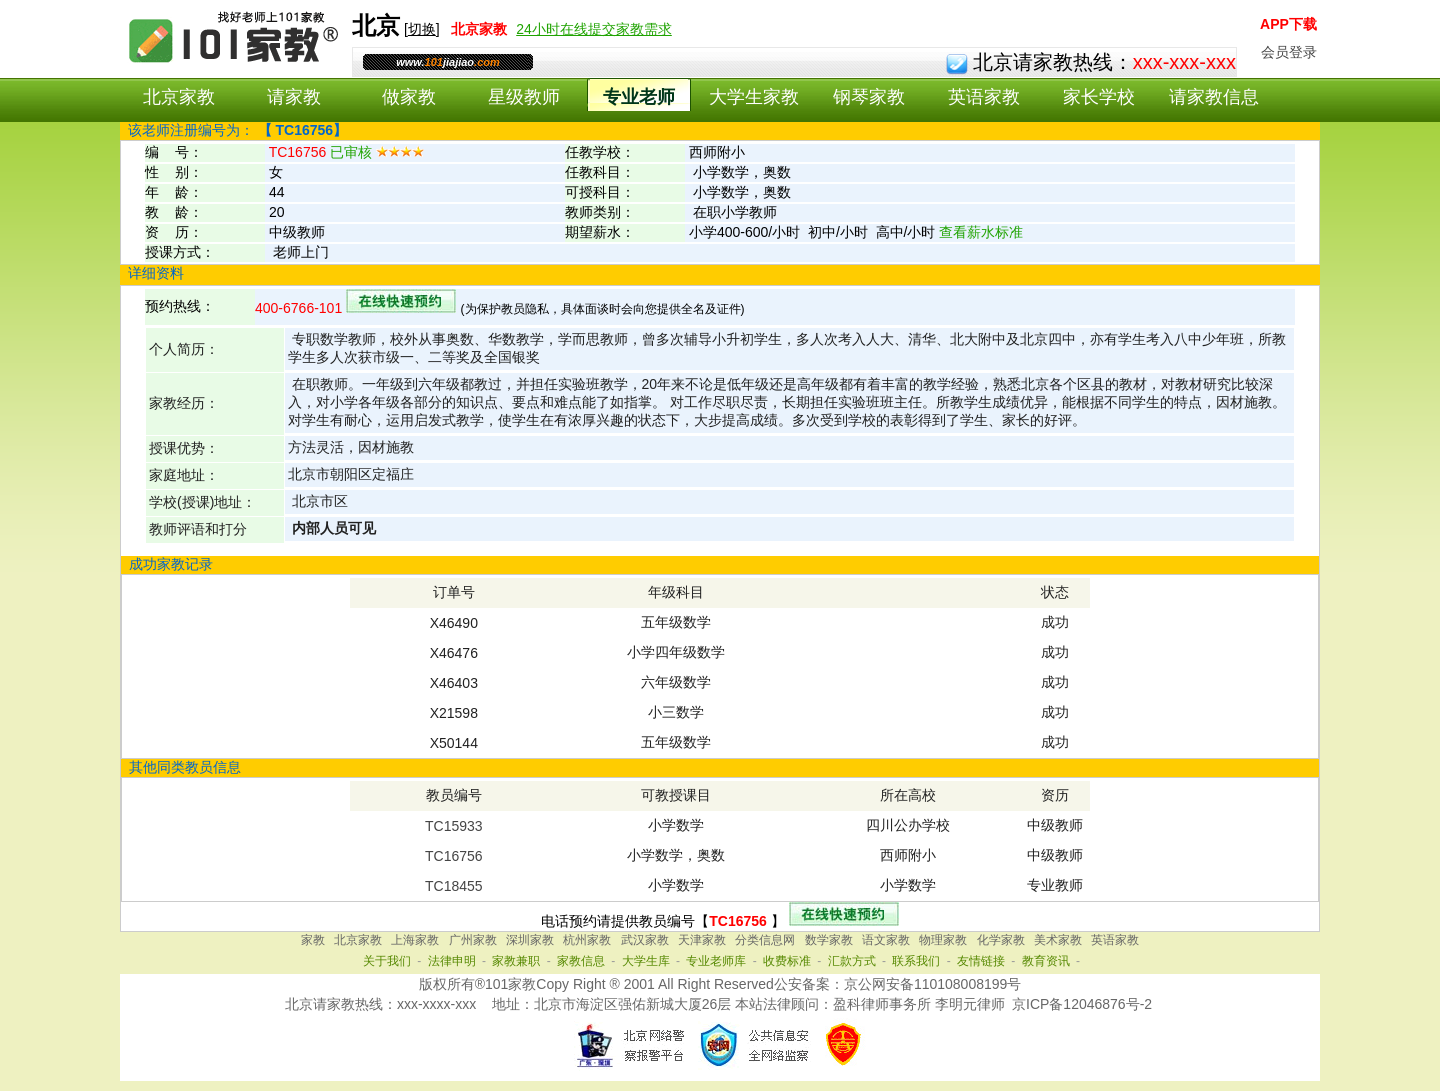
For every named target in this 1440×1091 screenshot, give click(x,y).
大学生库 (646, 961)
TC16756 (454, 856)
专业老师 (639, 97)
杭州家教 (587, 940)
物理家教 (943, 940)
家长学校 (1099, 97)
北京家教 (179, 97)
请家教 (294, 97)
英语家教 (984, 97)
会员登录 (1289, 52)
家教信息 (581, 961)
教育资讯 (1046, 961)
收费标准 (787, 961)
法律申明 (452, 961)
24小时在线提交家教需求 (594, 29)
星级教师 (524, 97)
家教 (313, 940)
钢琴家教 (869, 97)
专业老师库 (716, 961)
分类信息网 (765, 940)
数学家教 (829, 940)
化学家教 (1001, 940)
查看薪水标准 (981, 232)
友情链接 (981, 961)
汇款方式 (852, 961)
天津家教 (702, 940)
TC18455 (454, 886)
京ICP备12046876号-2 (1082, 1004)
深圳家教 (530, 940)
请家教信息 (1214, 97)
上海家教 (415, 940)
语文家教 (886, 940)
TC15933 (454, 826)
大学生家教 (754, 97)
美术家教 (1058, 940)
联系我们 (916, 961)
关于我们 (387, 961)
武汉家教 (645, 940)
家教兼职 (516, 961)
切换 (422, 29)
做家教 (409, 97)
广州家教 (473, 940)
